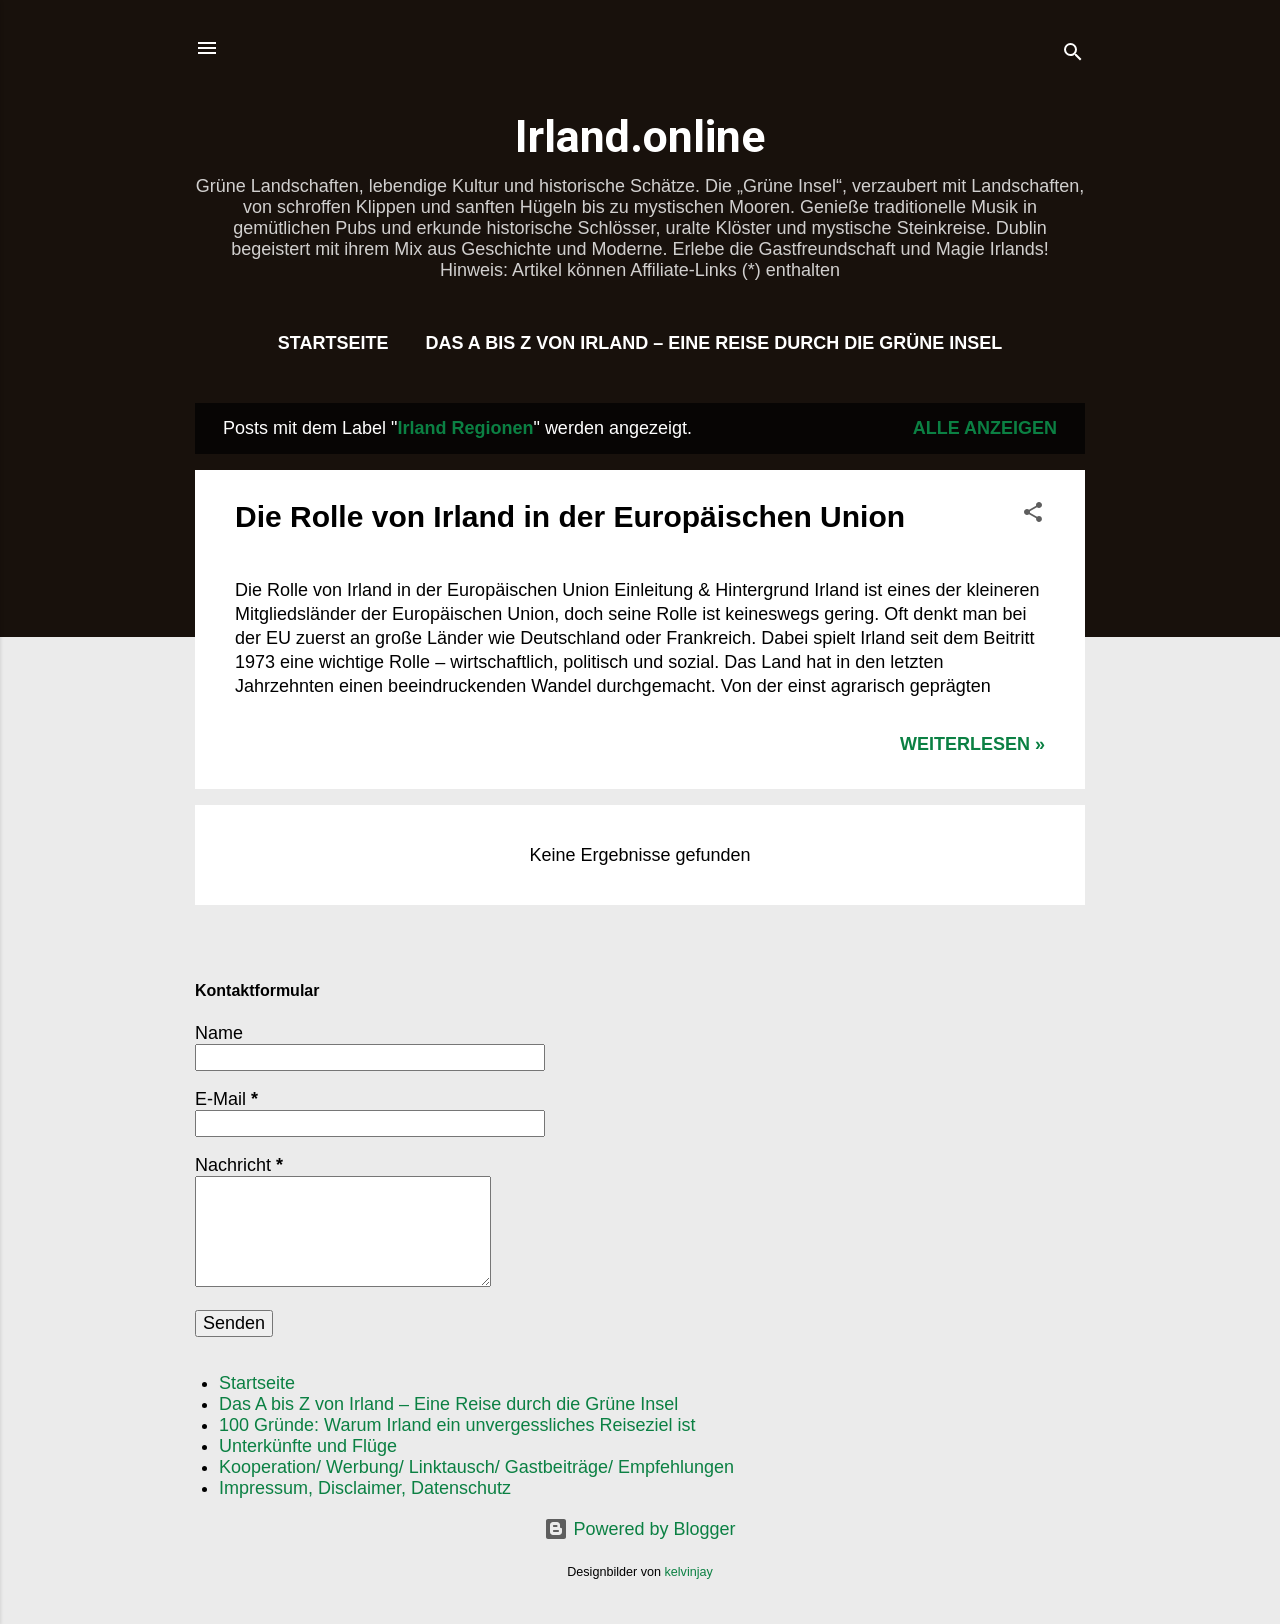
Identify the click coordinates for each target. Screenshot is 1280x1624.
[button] (1033, 515)
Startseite (333, 343)
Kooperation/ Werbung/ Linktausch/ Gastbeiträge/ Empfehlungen (476, 1467)
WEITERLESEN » (972, 744)
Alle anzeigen (985, 428)
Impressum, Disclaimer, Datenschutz (365, 1488)
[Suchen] (1073, 54)
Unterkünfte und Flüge (308, 1446)
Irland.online (640, 136)
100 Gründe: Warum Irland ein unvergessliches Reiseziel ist (457, 1425)
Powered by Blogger (639, 1529)
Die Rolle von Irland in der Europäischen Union (570, 516)
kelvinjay (689, 1572)
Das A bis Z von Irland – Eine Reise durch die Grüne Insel (713, 343)
